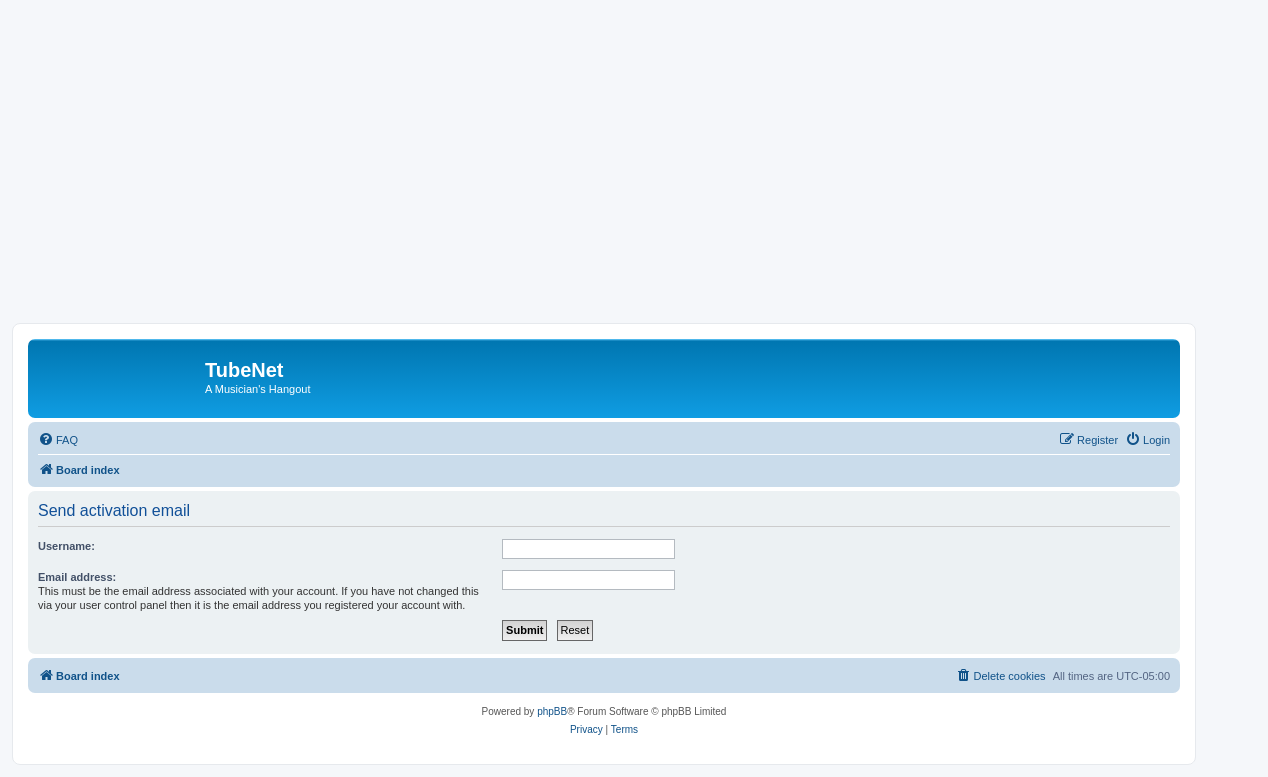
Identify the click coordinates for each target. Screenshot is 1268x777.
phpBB (552, 711)
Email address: (77, 577)
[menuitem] (58, 440)
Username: (66, 546)
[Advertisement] (634, 173)
